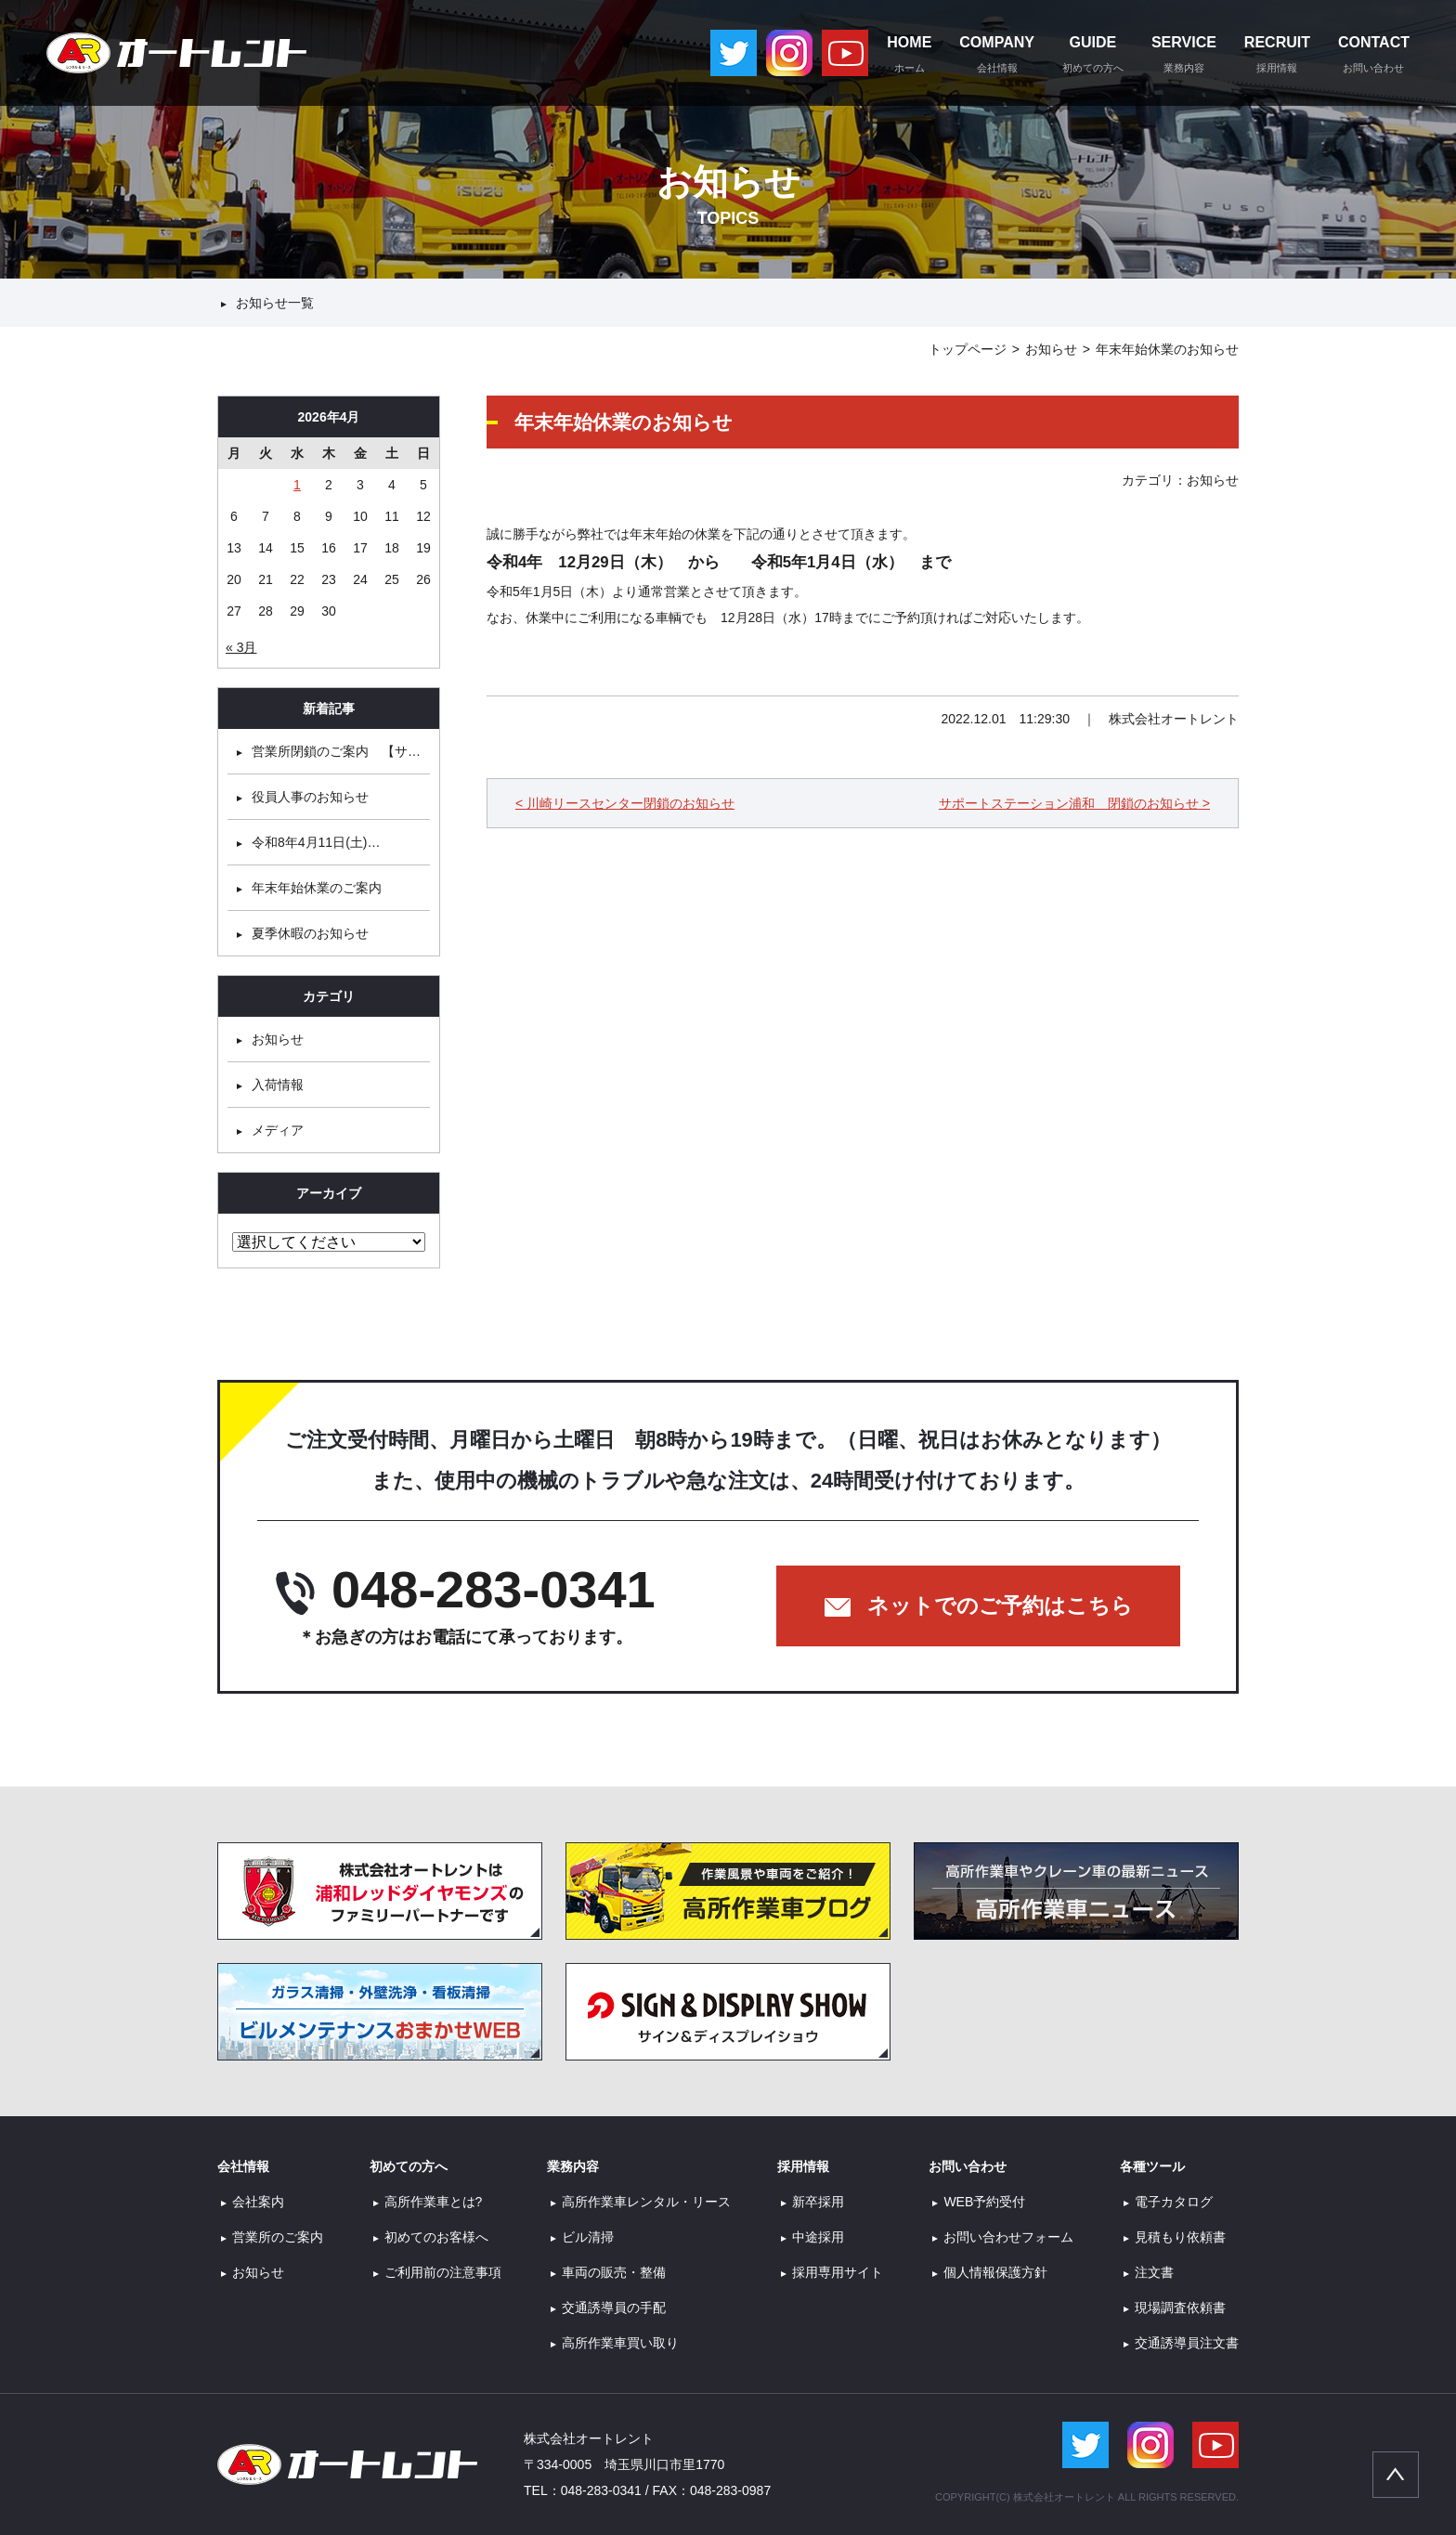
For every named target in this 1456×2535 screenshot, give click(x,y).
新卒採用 (818, 2201)
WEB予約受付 (984, 2201)
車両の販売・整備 (614, 2272)
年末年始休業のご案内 (317, 887)
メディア (278, 1130)
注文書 (1154, 2272)
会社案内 (258, 2201)
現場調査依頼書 (1180, 2307)
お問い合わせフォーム (1008, 2237)
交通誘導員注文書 (1187, 2342)
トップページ (968, 349)
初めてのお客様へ (436, 2237)
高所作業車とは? (433, 2201)
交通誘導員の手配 (614, 2307)
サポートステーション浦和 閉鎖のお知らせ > (1074, 803)
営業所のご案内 (277, 2237)
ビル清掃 (588, 2237)
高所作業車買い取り (620, 2342)
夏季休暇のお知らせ (310, 933)
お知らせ (1051, 349)
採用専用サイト (837, 2272)
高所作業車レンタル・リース (646, 2201)
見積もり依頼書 (1180, 2237)
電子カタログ (1174, 2201)
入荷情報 (278, 1084)
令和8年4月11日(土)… (316, 842)
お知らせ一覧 (275, 302)
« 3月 (241, 647)
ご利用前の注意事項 (442, 2272)
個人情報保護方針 (995, 2272)
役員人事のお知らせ (310, 796)
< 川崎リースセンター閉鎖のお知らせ (624, 803)
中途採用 (818, 2237)
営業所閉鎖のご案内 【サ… (336, 751)
